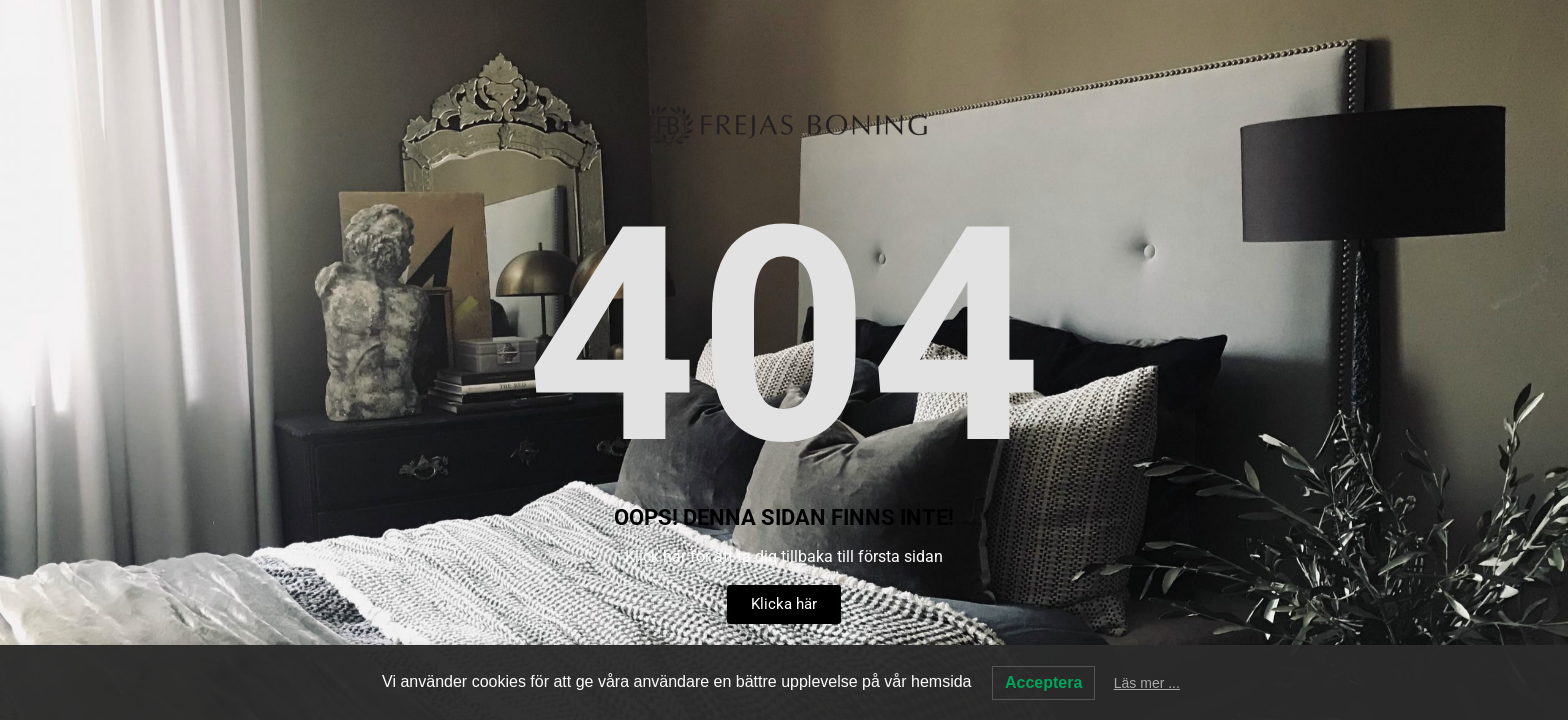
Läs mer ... (1147, 683)
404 (784, 337)
